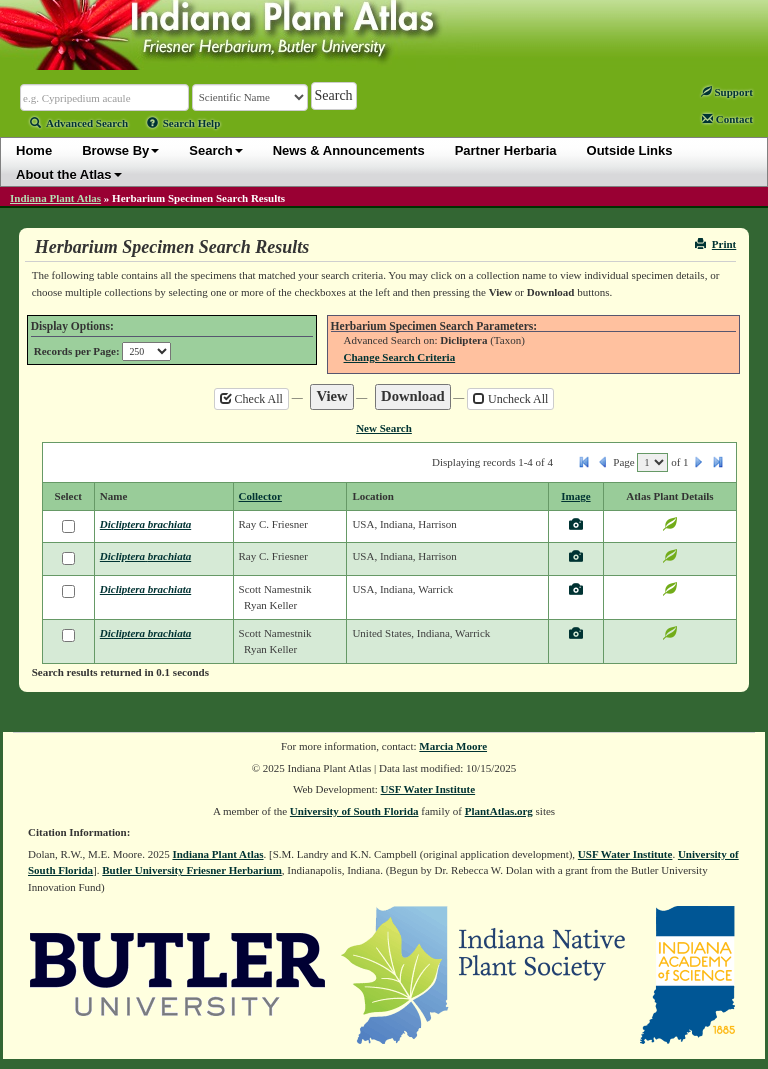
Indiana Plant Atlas (55, 198)
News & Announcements (349, 150)
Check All (251, 399)
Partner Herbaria (506, 150)
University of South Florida (354, 811)
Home (34, 150)
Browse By (120, 150)
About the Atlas (69, 174)
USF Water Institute (428, 789)
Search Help (184, 123)
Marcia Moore (453, 746)
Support (727, 92)
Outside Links (630, 150)
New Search (384, 428)
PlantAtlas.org (499, 811)
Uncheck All (510, 399)
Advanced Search (79, 123)
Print (715, 244)
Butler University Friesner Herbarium (192, 870)
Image (575, 496)
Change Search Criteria (400, 357)
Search (215, 150)
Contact (727, 119)
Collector (260, 496)
